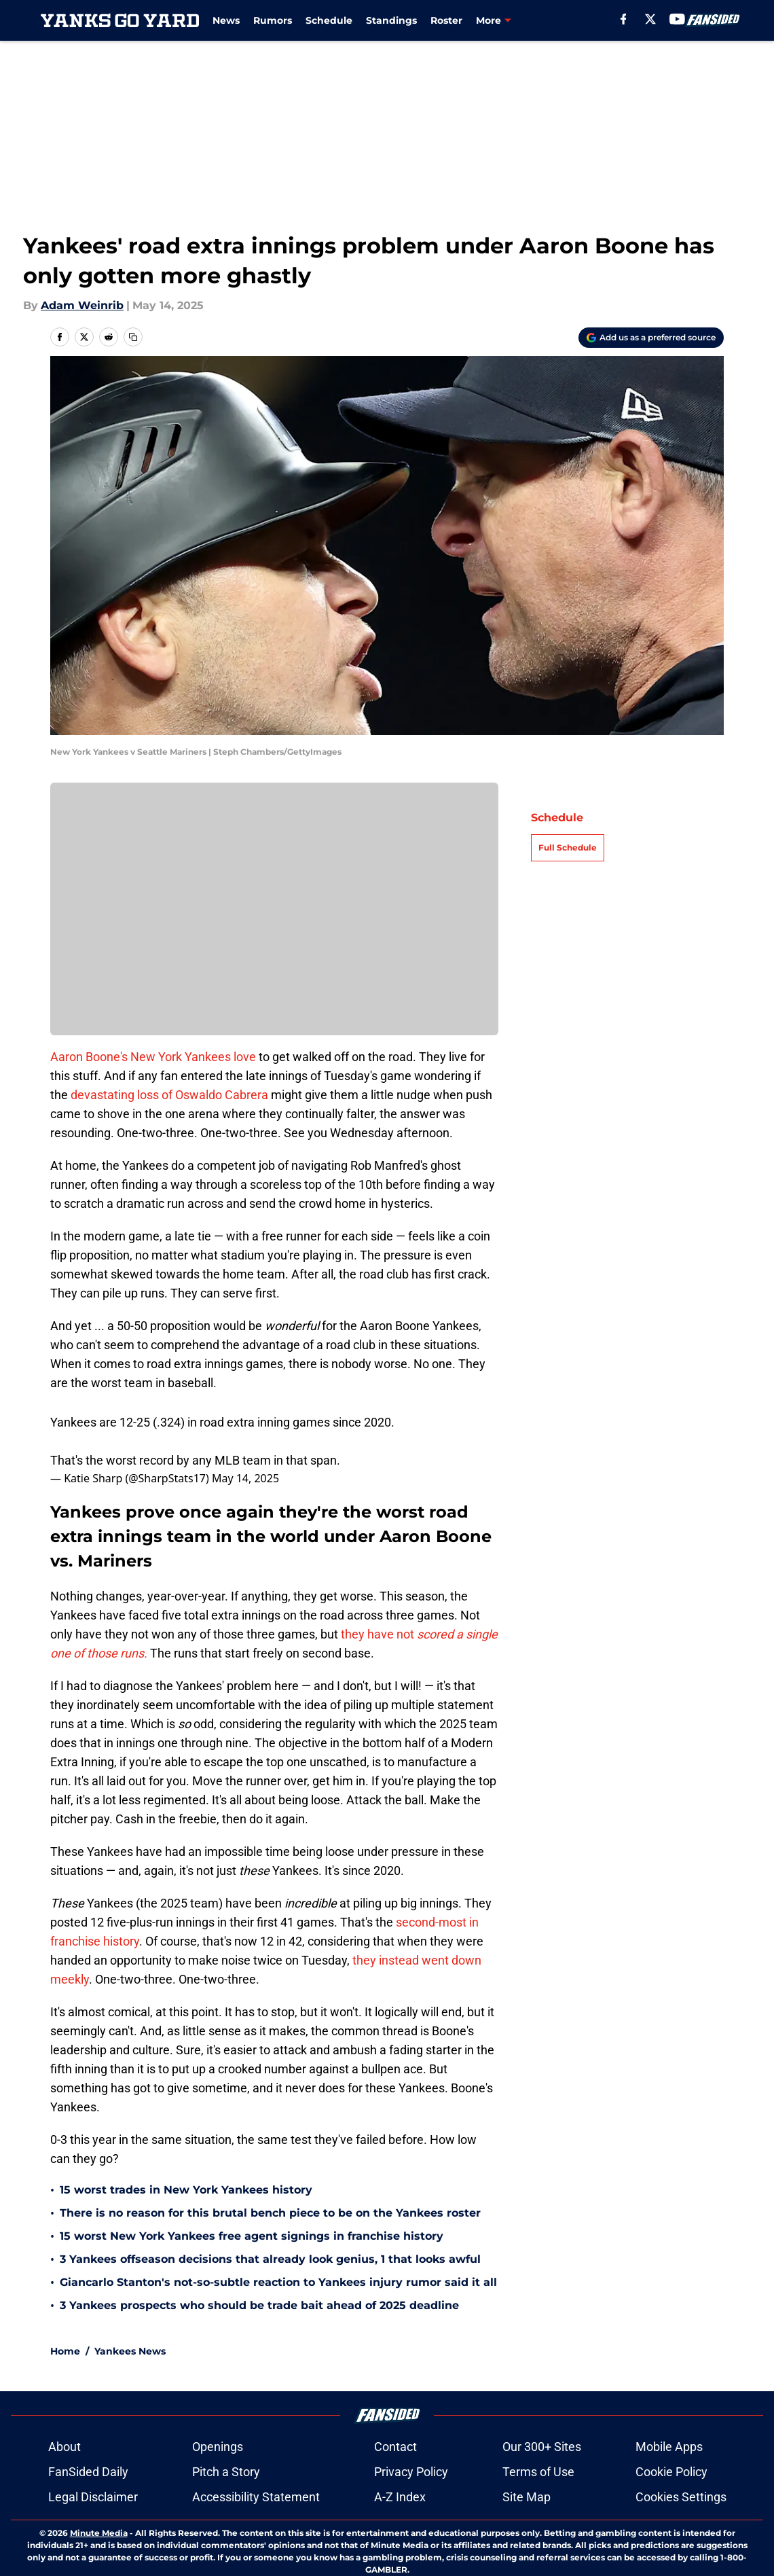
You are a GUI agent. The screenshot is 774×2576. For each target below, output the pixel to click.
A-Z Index (400, 2497)
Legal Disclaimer (93, 2497)
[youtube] (677, 19)
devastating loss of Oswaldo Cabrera (169, 1095)
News (226, 20)
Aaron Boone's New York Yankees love (153, 1057)
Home (65, 2351)
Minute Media (99, 2533)
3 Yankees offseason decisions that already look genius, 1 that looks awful (270, 2259)
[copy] (133, 336)
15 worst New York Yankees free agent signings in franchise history (251, 2236)
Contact (395, 2446)
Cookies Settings (680, 2497)
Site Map (526, 2497)
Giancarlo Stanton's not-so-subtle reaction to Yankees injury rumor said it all (278, 2282)
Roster (446, 20)
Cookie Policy (671, 2472)
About (64, 2446)
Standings (391, 20)
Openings (217, 2446)
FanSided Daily (88, 2472)
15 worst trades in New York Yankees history (186, 2189)
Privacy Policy (411, 2472)
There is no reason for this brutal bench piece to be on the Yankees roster (270, 2212)
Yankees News (130, 2351)
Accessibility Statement (256, 2497)
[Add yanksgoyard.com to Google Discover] (651, 337)
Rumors (272, 20)
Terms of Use (538, 2472)
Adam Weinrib (82, 305)
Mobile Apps (669, 2446)
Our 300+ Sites (541, 2446)
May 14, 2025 (245, 1478)
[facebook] (624, 19)
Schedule (329, 20)
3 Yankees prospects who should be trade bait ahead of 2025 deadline (259, 2305)
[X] (650, 19)
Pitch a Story (226, 2472)
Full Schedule (567, 847)
